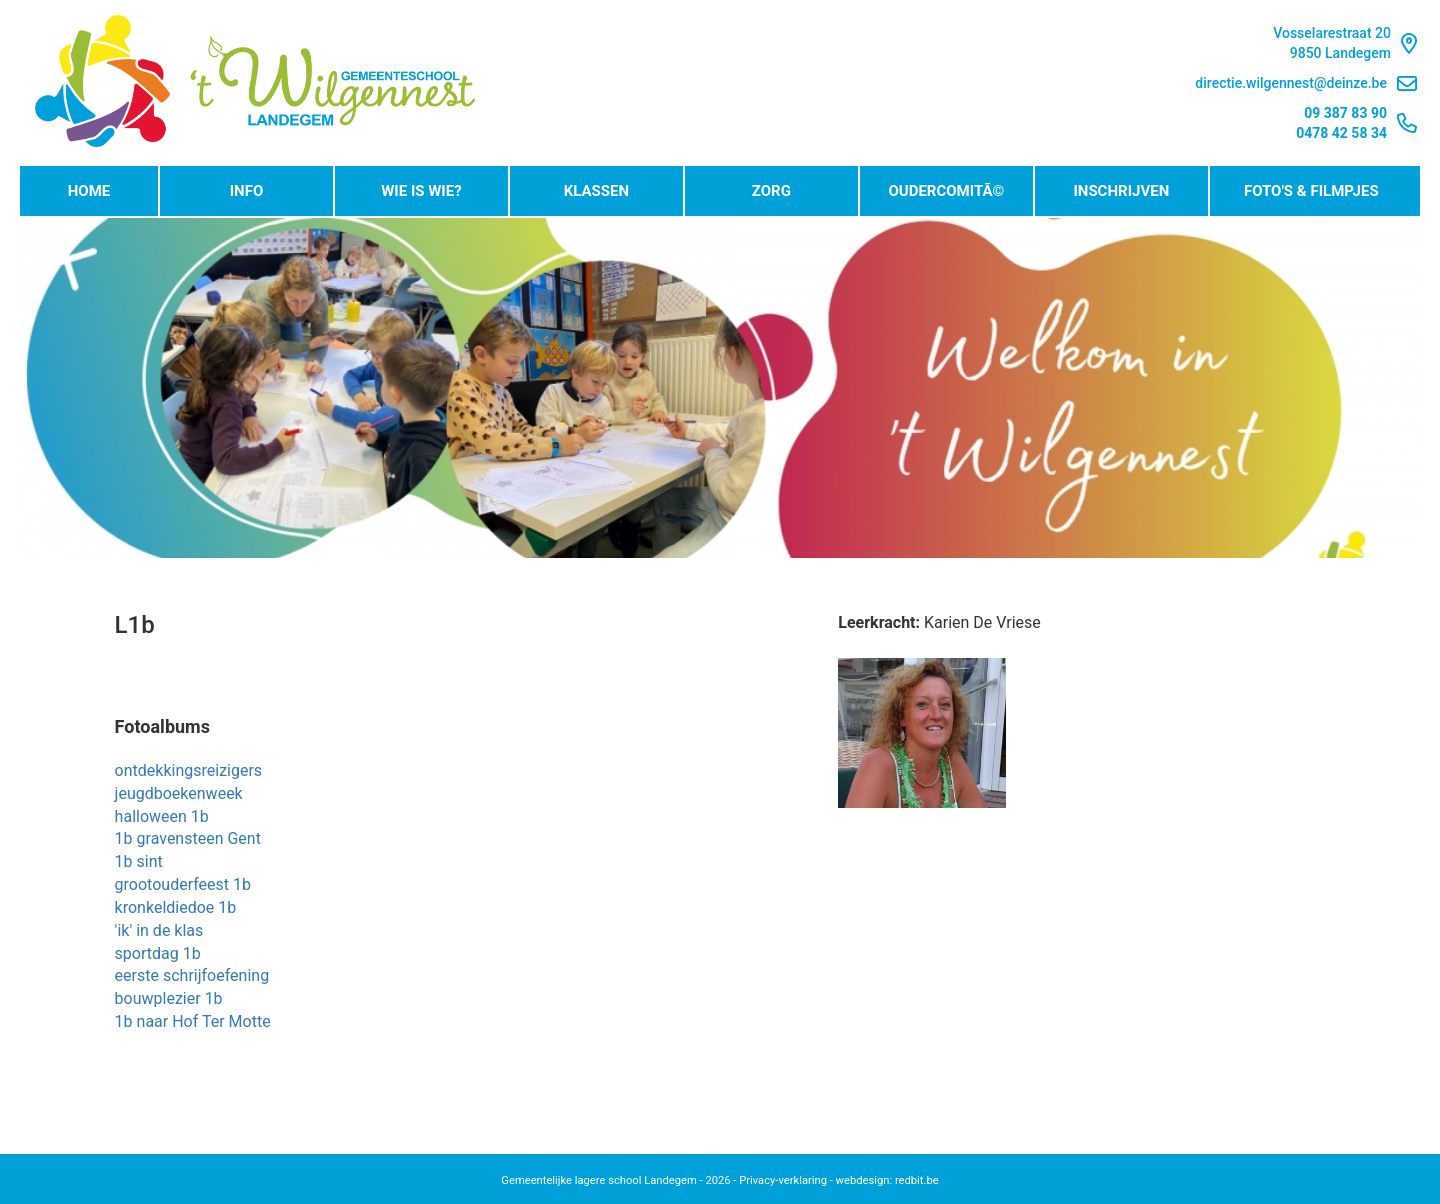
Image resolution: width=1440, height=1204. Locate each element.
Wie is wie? (421, 191)
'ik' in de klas (159, 930)
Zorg (771, 191)
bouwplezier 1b (169, 998)
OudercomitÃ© (946, 191)
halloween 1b (162, 816)
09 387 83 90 (1345, 113)
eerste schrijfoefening (192, 975)
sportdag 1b (158, 953)
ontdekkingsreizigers (189, 770)
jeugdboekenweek (179, 793)
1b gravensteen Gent (188, 838)
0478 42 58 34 (1341, 133)
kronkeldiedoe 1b (176, 907)
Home (89, 191)
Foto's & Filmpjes (1311, 191)
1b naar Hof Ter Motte (193, 1021)
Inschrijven (1121, 191)
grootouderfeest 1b (183, 884)
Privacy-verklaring (783, 1180)
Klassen (596, 191)
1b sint (139, 861)
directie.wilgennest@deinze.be (1306, 83)
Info (247, 191)
